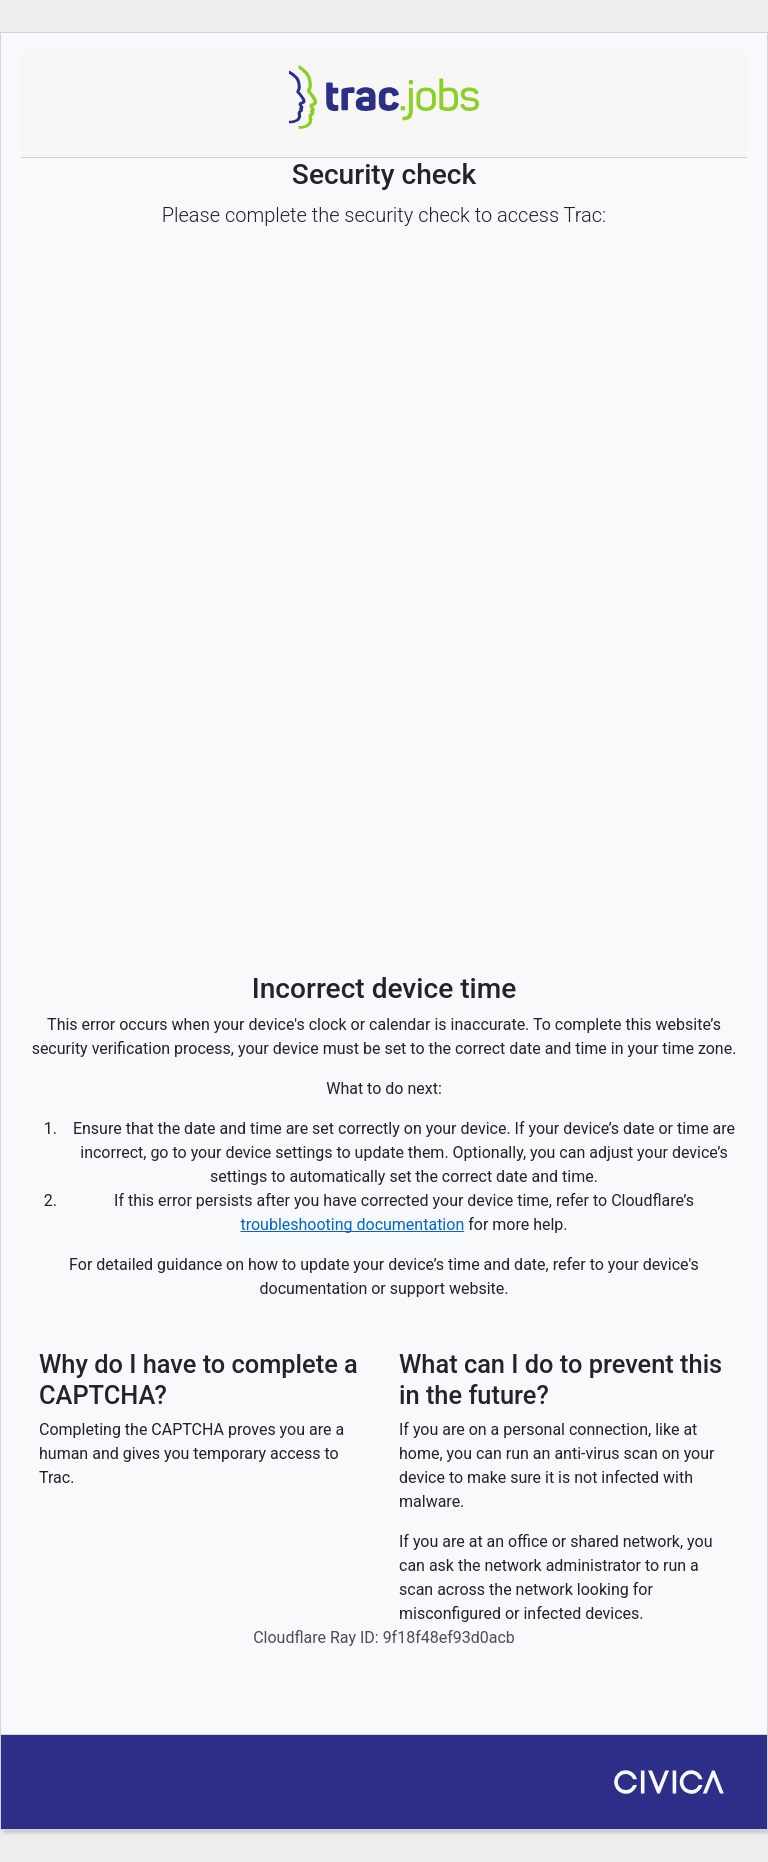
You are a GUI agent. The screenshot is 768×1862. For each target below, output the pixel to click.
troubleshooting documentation (352, 1224)
